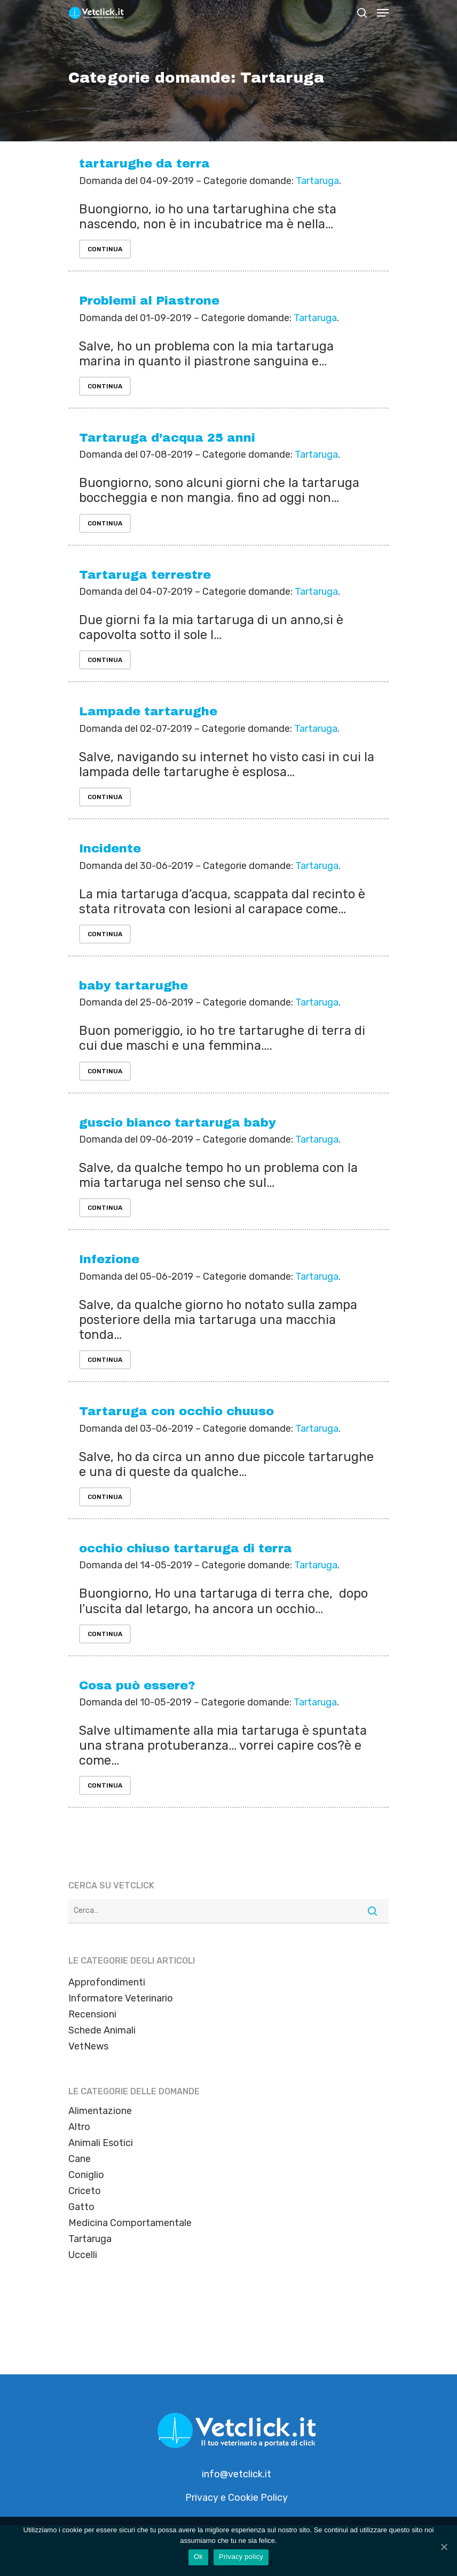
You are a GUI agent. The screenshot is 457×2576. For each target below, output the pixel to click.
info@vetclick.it (236, 2474)
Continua (105, 249)
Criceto (84, 2191)
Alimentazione (100, 2111)
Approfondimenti (106, 1982)
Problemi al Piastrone (149, 300)
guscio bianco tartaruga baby (177, 1122)
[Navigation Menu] (383, 12)
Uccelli (82, 2255)
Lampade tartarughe (148, 711)
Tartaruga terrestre (145, 574)
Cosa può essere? (137, 1685)
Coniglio (86, 2175)
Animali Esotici (100, 2143)
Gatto (81, 2207)
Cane (79, 2159)
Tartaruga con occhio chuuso (176, 1411)
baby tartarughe (133, 985)
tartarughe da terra (144, 163)
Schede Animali (102, 2030)
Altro (79, 2127)
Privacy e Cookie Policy (236, 2497)
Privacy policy (241, 2557)
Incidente (110, 848)
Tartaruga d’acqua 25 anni (167, 437)
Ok (198, 2557)
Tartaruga (317, 181)
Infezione (109, 1259)
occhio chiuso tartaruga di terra (185, 1548)
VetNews (88, 2046)
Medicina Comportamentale (130, 2223)
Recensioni (92, 2014)
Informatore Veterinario (120, 1998)
